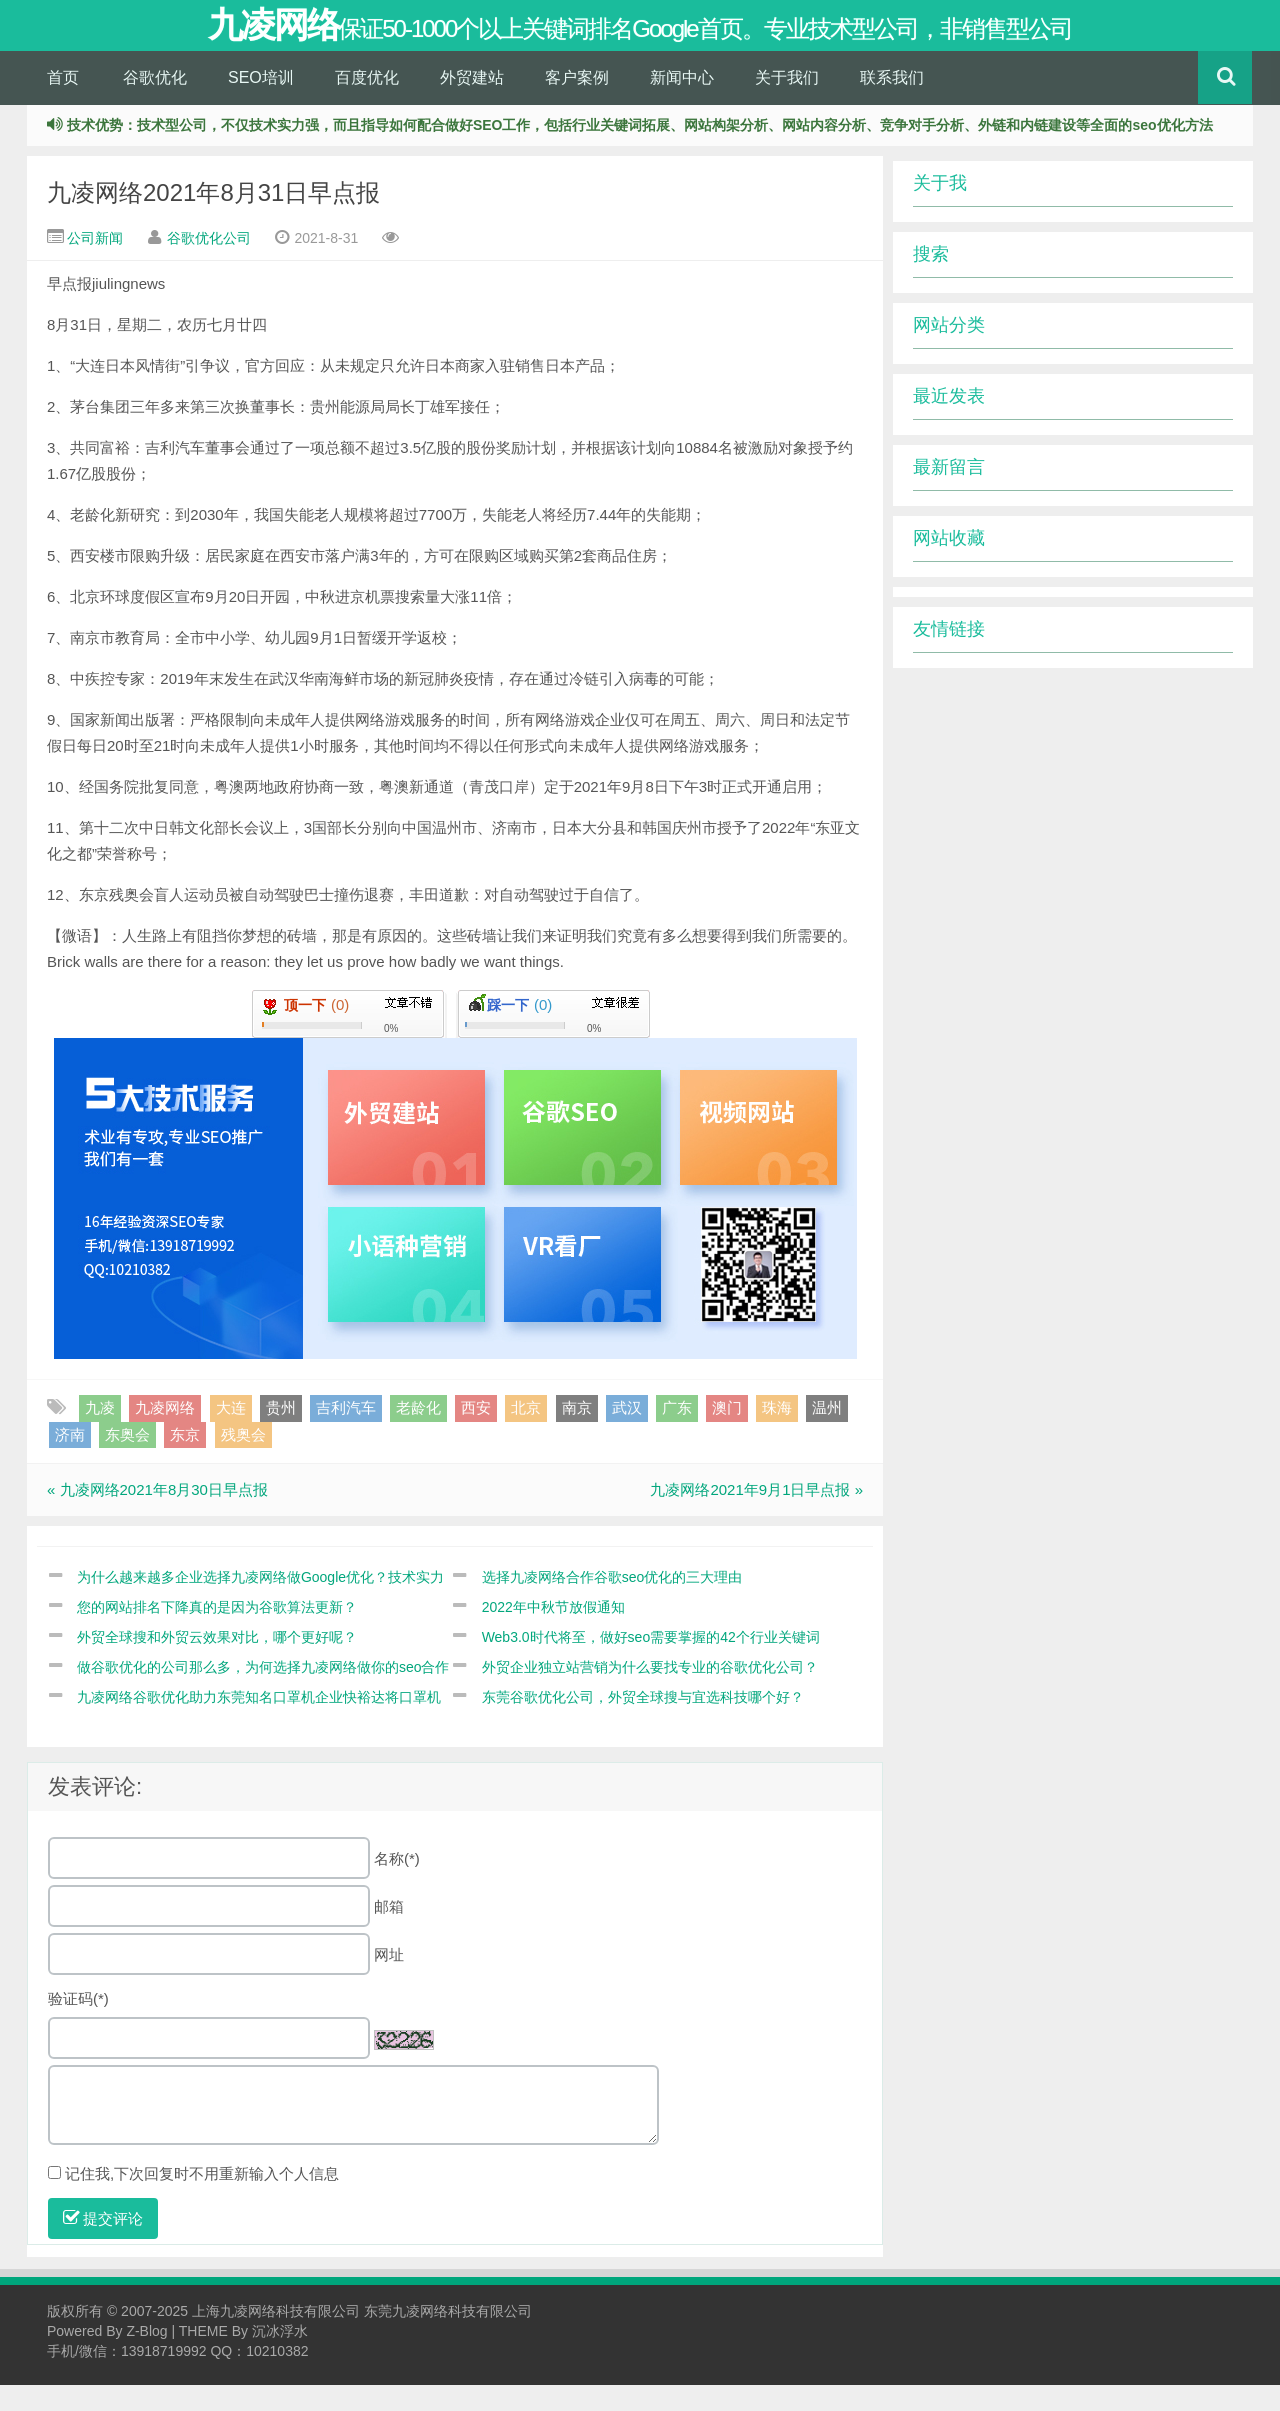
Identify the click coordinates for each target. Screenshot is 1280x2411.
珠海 (777, 1434)
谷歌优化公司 (209, 265)
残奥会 (243, 1460)
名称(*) (397, 1884)
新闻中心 (682, 103)
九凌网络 (165, 1434)
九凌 (100, 1434)
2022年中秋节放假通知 (553, 1633)
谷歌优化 (155, 103)
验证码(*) (78, 2024)
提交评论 (103, 2244)
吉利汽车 (346, 1434)
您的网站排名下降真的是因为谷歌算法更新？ (217, 1633)
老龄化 (418, 1434)
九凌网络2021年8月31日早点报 (213, 219)
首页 (63, 103)
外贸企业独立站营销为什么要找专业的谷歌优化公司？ (650, 1693)
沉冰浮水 (280, 2357)
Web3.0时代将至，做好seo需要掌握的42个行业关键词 (651, 1663)
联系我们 (892, 103)
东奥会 (127, 1460)
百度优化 (367, 103)
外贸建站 (472, 103)
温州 (827, 1434)
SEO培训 (261, 103)
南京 (577, 1434)
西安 (476, 1434)
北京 (526, 1434)
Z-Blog (146, 2357)
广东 (677, 1434)
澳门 (727, 1434)
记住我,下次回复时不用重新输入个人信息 (202, 2199)
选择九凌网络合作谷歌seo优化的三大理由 (612, 1603)
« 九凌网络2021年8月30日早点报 (157, 1516)
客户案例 (577, 103)
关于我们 (787, 103)
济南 (70, 1460)
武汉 (627, 1434)
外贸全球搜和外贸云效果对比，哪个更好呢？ (217, 1663)
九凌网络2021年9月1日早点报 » (756, 1516)
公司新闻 (95, 265)
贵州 (281, 1434)
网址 (389, 1980)
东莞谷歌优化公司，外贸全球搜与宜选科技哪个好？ (643, 1723)
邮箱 (389, 1932)
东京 (185, 1460)
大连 (231, 1434)
